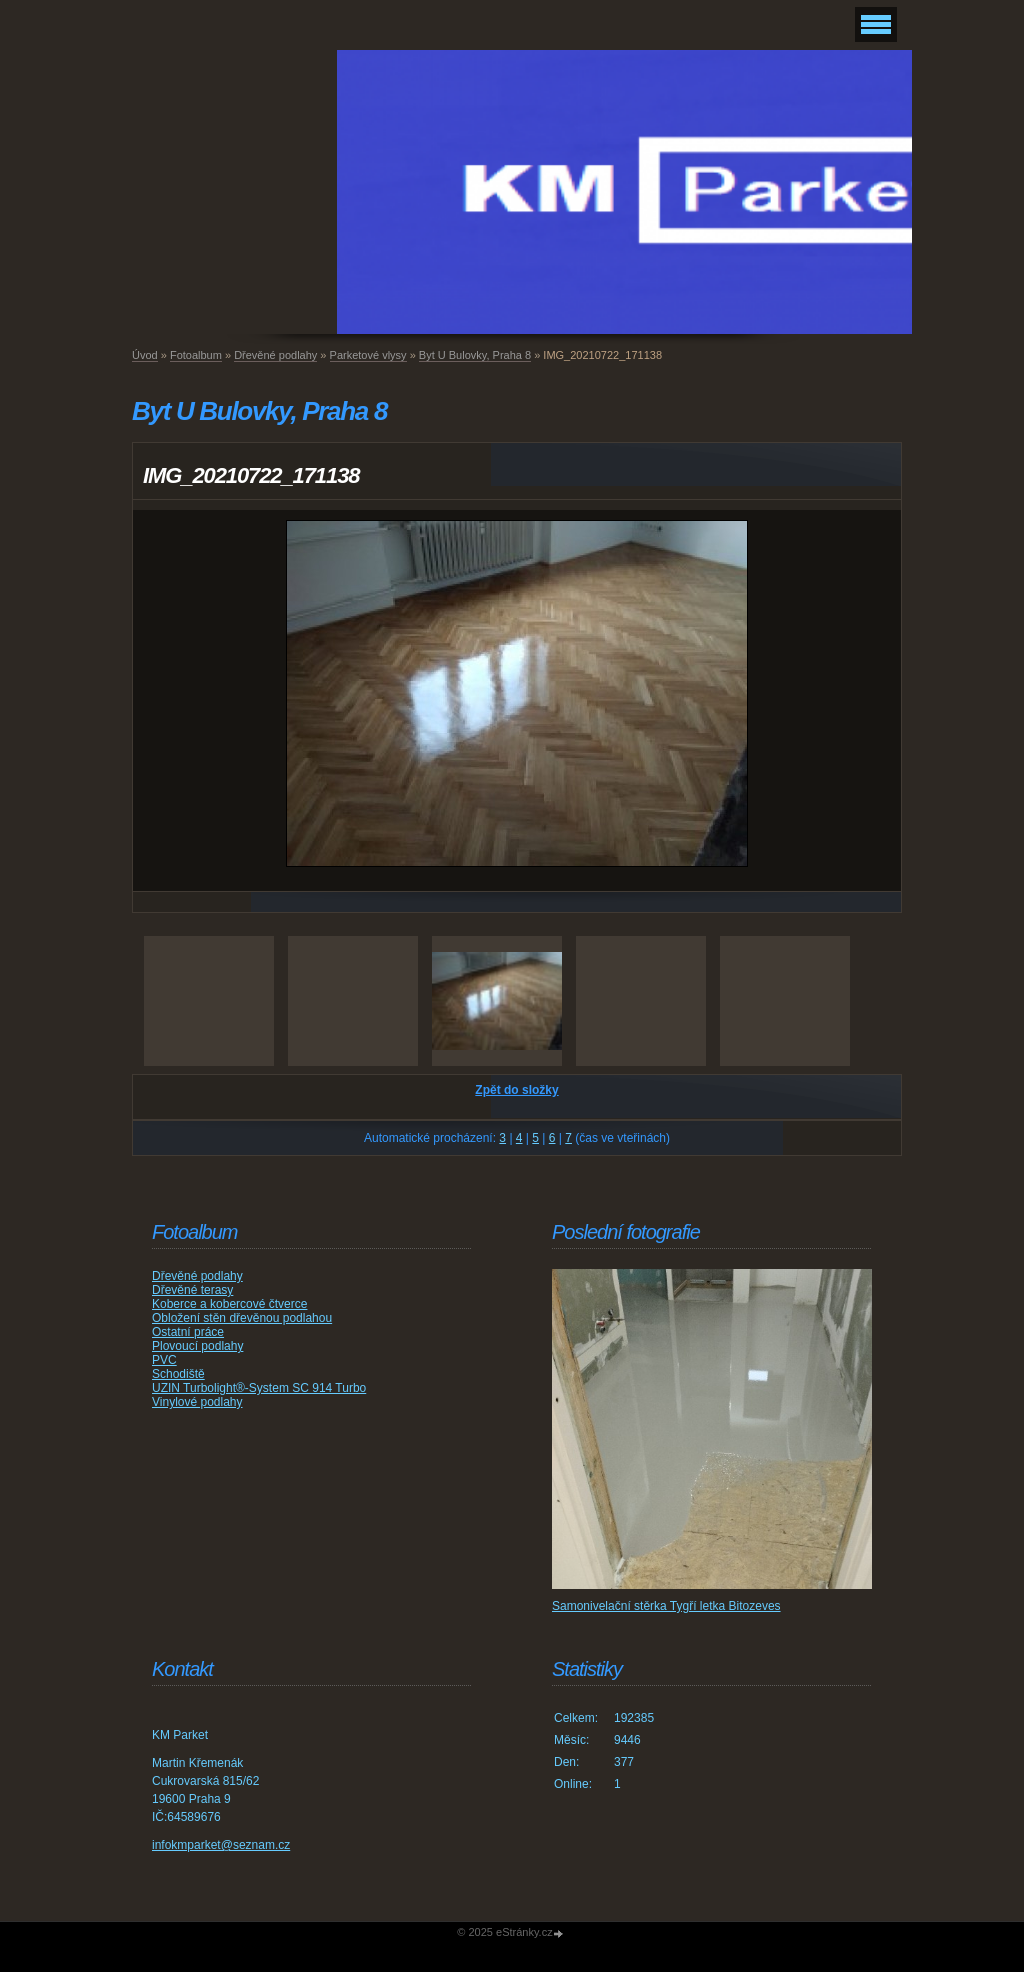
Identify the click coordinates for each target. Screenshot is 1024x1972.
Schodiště (178, 1374)
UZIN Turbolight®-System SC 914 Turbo (259, 1388)
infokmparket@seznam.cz (221, 1845)
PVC (164, 1360)
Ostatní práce (188, 1332)
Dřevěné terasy (192, 1290)
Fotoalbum (196, 355)
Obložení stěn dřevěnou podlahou (242, 1318)
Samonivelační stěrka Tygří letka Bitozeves (666, 1606)
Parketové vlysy (368, 355)
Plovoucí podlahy (197, 1346)
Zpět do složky (516, 1090)
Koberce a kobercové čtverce (229, 1304)
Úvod (145, 355)
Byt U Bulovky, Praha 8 (475, 355)
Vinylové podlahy (197, 1402)
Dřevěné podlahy (275, 355)
